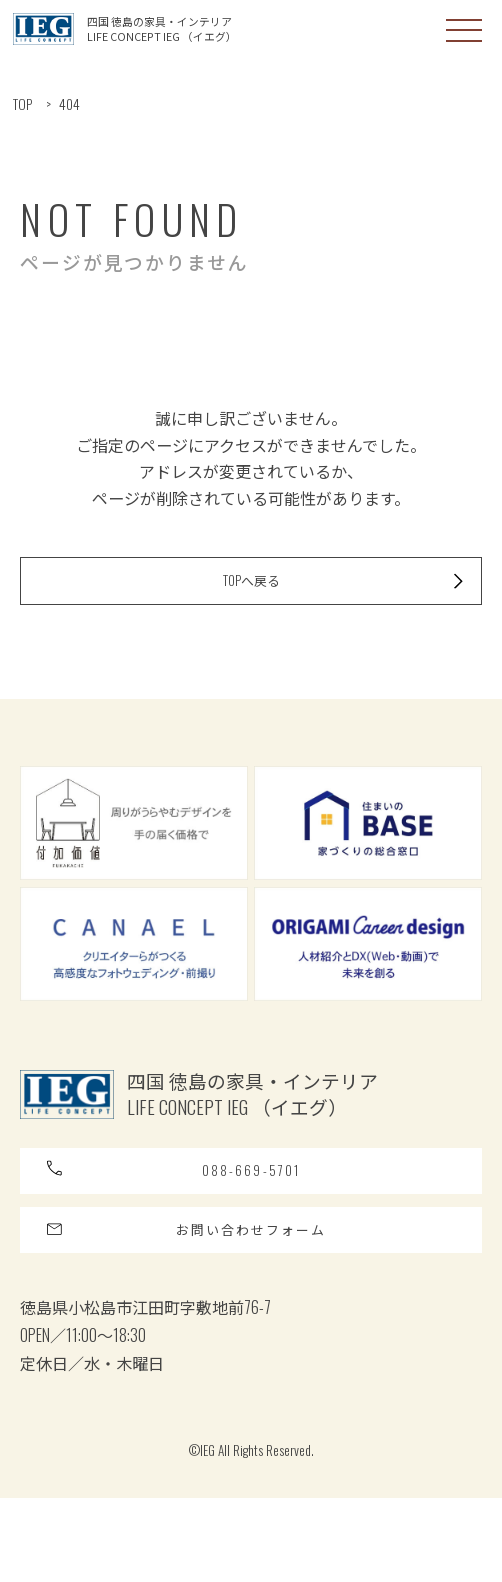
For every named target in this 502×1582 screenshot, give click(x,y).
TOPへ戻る (332, 612)
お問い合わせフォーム (204, 1303)
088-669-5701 (184, 1223)
